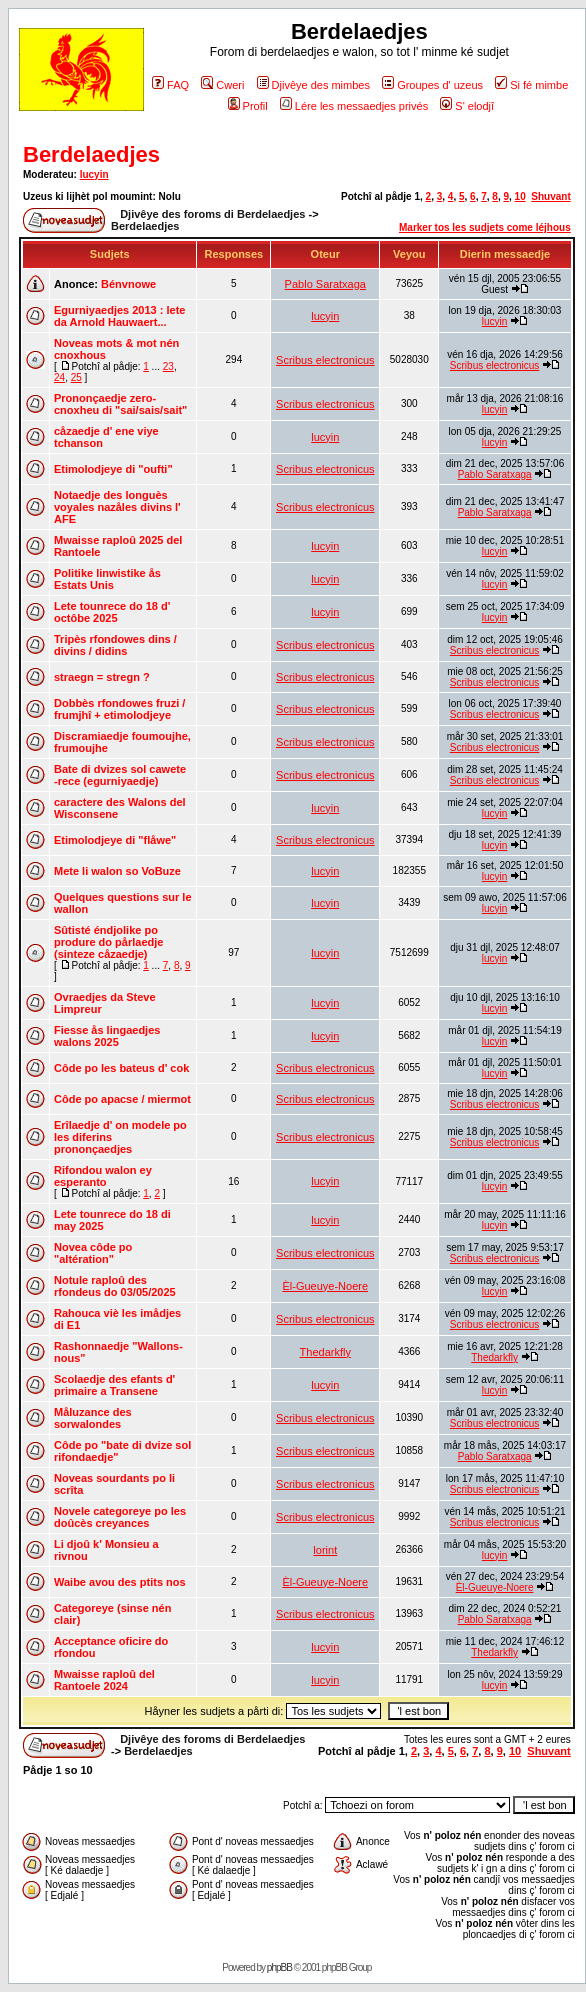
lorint (325, 1550)
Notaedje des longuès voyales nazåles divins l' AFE (117, 507)
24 (59, 377)
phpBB (279, 1967)
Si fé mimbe (531, 85)
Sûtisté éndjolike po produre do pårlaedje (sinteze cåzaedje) (108, 942)
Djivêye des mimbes (313, 85)
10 (520, 196)
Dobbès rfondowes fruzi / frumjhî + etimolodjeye (119, 709)
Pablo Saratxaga (325, 284)
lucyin (94, 174)
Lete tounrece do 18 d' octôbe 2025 (112, 612)
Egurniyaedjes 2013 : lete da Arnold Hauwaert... (119, 316)
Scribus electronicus (325, 360)
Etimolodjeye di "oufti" (113, 469)
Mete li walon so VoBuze (117, 871)
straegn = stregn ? (102, 677)
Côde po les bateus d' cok (121, 1068)
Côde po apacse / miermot (122, 1099)
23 (168, 366)
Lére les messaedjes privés (354, 106)
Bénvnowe (128, 284)
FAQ (170, 85)
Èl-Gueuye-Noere (325, 1286)
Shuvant (550, 196)
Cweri (222, 85)
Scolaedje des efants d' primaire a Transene (114, 1385)
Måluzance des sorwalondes (93, 1418)
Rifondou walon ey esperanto (103, 1176)
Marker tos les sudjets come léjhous (485, 227)
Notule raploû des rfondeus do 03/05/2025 (115, 1286)
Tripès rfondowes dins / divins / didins (115, 645)
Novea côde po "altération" (93, 1253)
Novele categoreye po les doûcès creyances (120, 1517)
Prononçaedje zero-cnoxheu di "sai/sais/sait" (120, 404)
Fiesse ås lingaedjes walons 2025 (107, 1036)
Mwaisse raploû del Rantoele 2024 (104, 1680)
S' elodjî (467, 106)
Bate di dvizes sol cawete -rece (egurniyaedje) (120, 775)
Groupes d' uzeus (432, 85)
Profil (248, 106)
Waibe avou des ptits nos (120, 1582)
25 (76, 377)
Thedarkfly (325, 1352)
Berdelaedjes (91, 154)
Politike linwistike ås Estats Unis (107, 579)
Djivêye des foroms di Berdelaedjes (212, 214)
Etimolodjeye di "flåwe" (115, 840)
